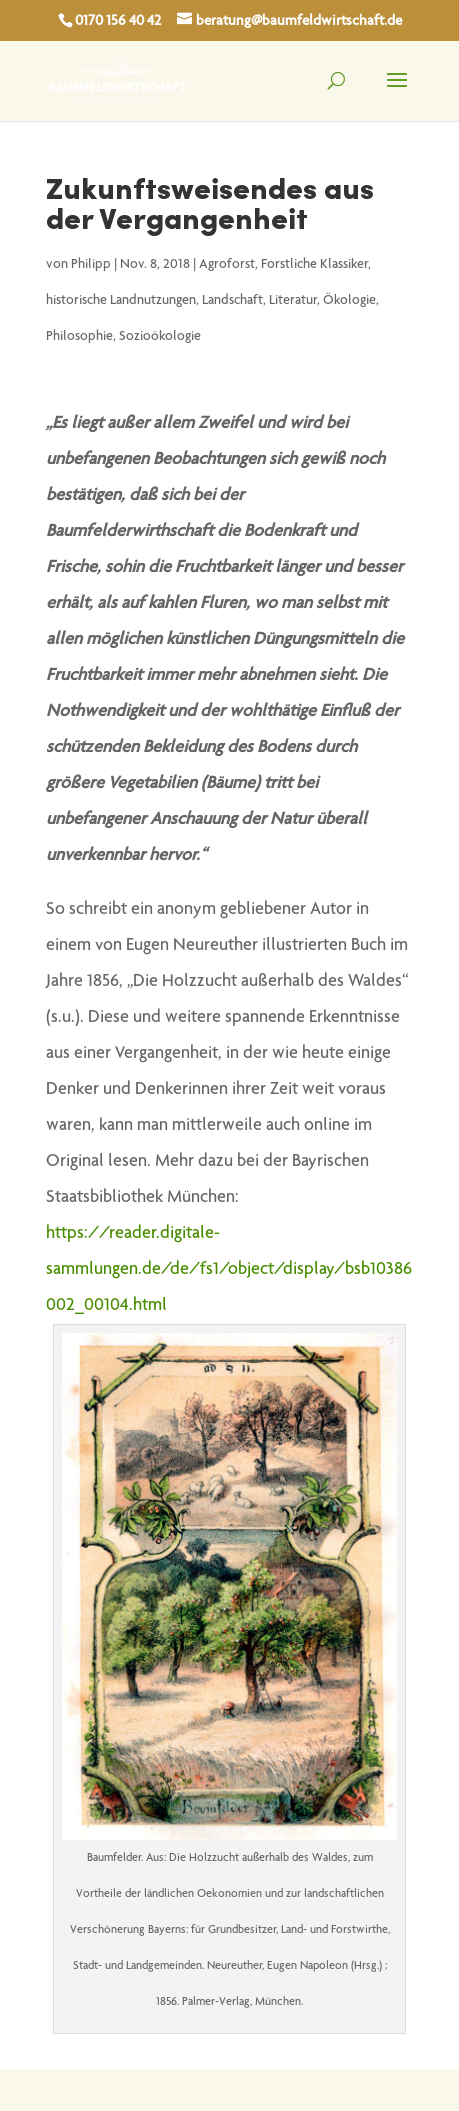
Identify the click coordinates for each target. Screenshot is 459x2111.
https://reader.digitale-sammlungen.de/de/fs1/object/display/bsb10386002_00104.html (229, 1270)
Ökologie (349, 301)
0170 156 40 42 (118, 21)
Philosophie (79, 337)
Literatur (293, 301)
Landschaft (232, 301)
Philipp (91, 265)
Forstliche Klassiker (314, 265)
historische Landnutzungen (121, 301)
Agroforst (227, 265)
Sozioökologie (160, 337)
